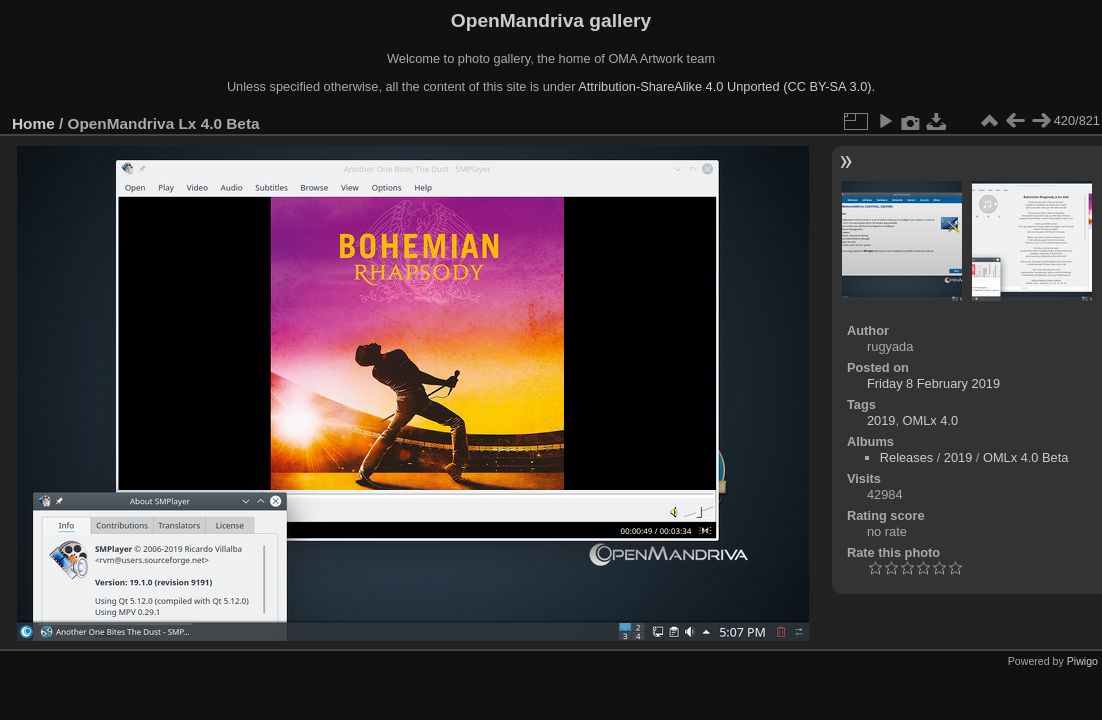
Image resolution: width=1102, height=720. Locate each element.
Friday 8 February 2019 (933, 383)
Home (33, 123)
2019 (881, 420)
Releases (906, 457)
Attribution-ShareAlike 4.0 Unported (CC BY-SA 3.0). (726, 86)
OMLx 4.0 (930, 420)
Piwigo (1082, 661)
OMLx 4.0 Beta (1025, 457)
